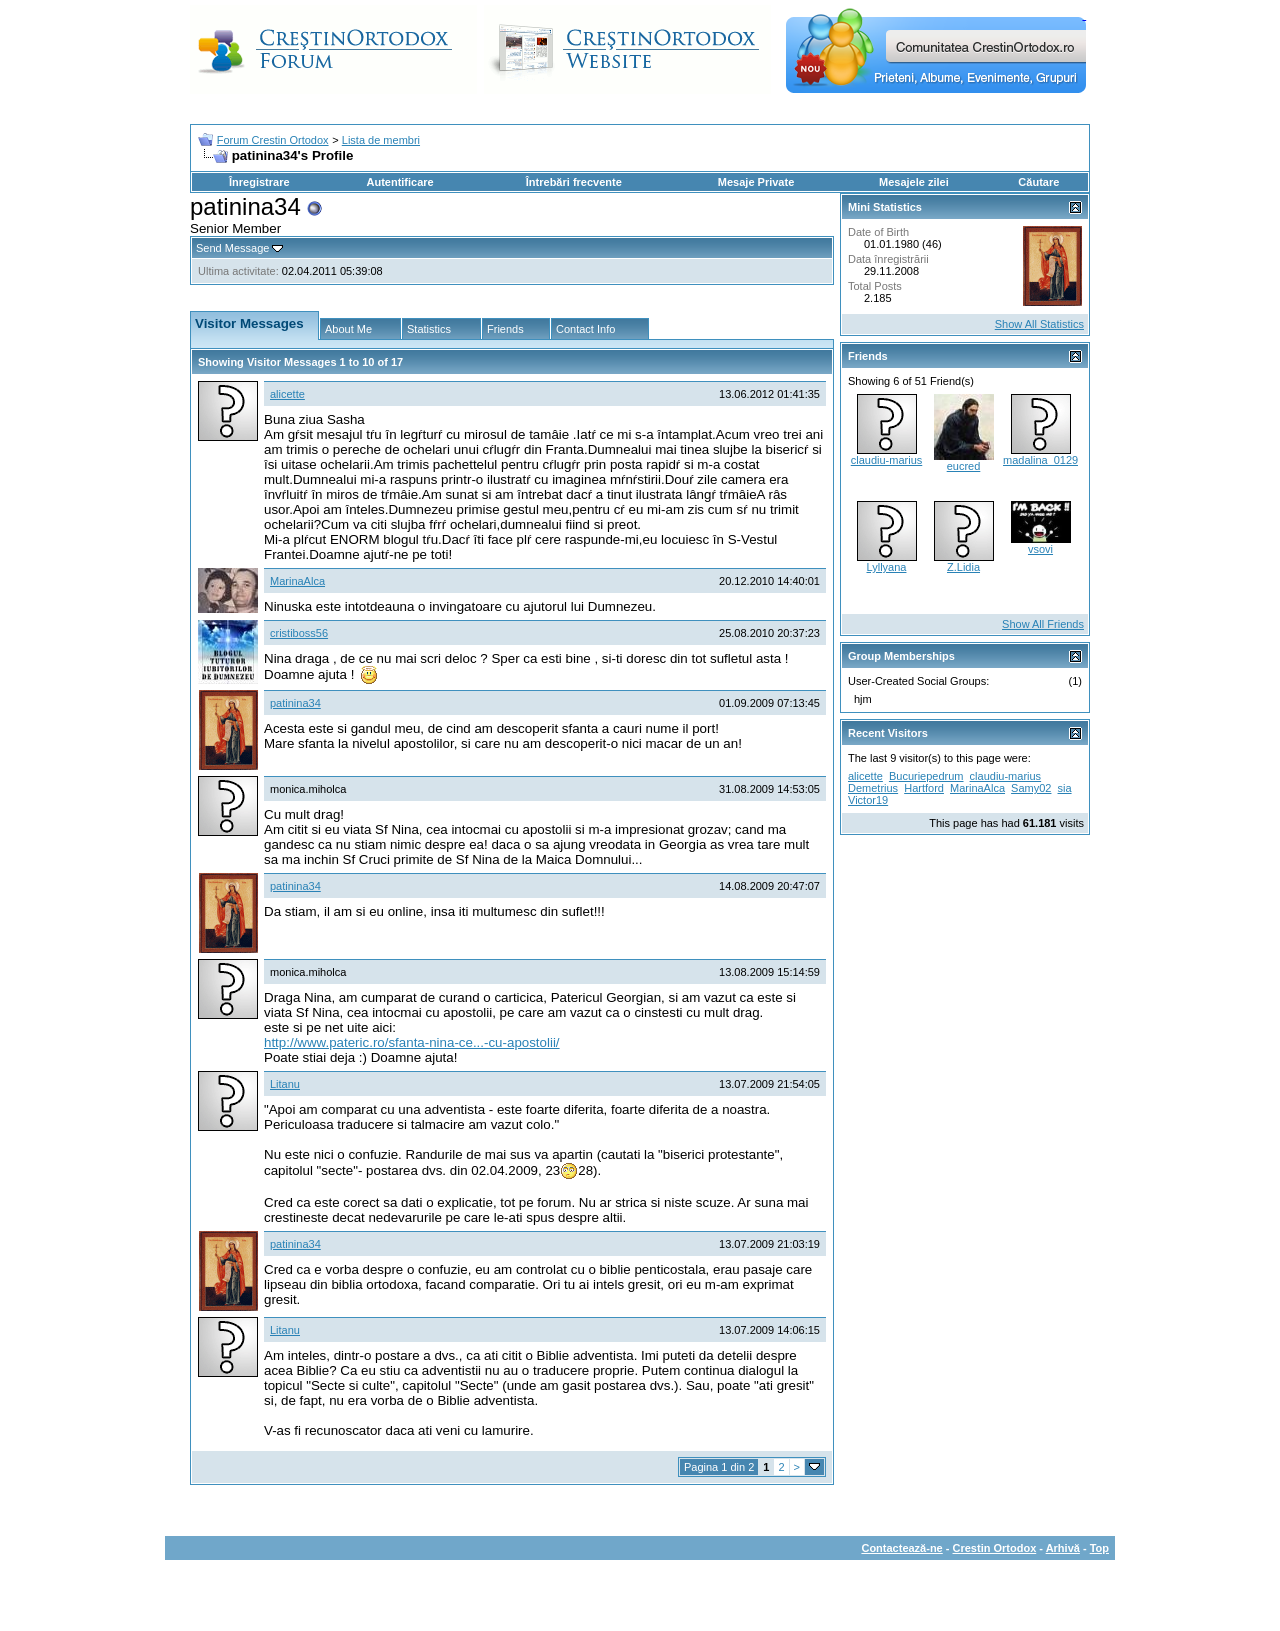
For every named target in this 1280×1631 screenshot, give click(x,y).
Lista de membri (381, 140)
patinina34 (295, 703)
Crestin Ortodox (995, 1548)
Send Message (232, 248)
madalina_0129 (1040, 460)
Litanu (285, 1084)
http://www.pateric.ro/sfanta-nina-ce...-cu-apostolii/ (412, 1042)
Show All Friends (1043, 624)
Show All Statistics (1039, 324)
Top (1099, 1548)
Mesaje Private (756, 182)
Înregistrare (259, 182)
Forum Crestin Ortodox (273, 140)
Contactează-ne (901, 1548)
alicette (287, 394)
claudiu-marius (887, 460)
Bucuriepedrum (926, 776)
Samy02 (1031, 788)
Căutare (1038, 182)
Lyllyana (887, 567)
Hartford (924, 788)
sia (1065, 788)
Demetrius (873, 788)
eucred (964, 466)
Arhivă (1063, 1548)
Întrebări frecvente (574, 182)
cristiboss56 (299, 633)
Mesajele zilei (914, 182)
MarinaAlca (297, 581)
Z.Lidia (963, 567)
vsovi (1040, 549)
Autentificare (399, 182)
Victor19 (868, 800)
